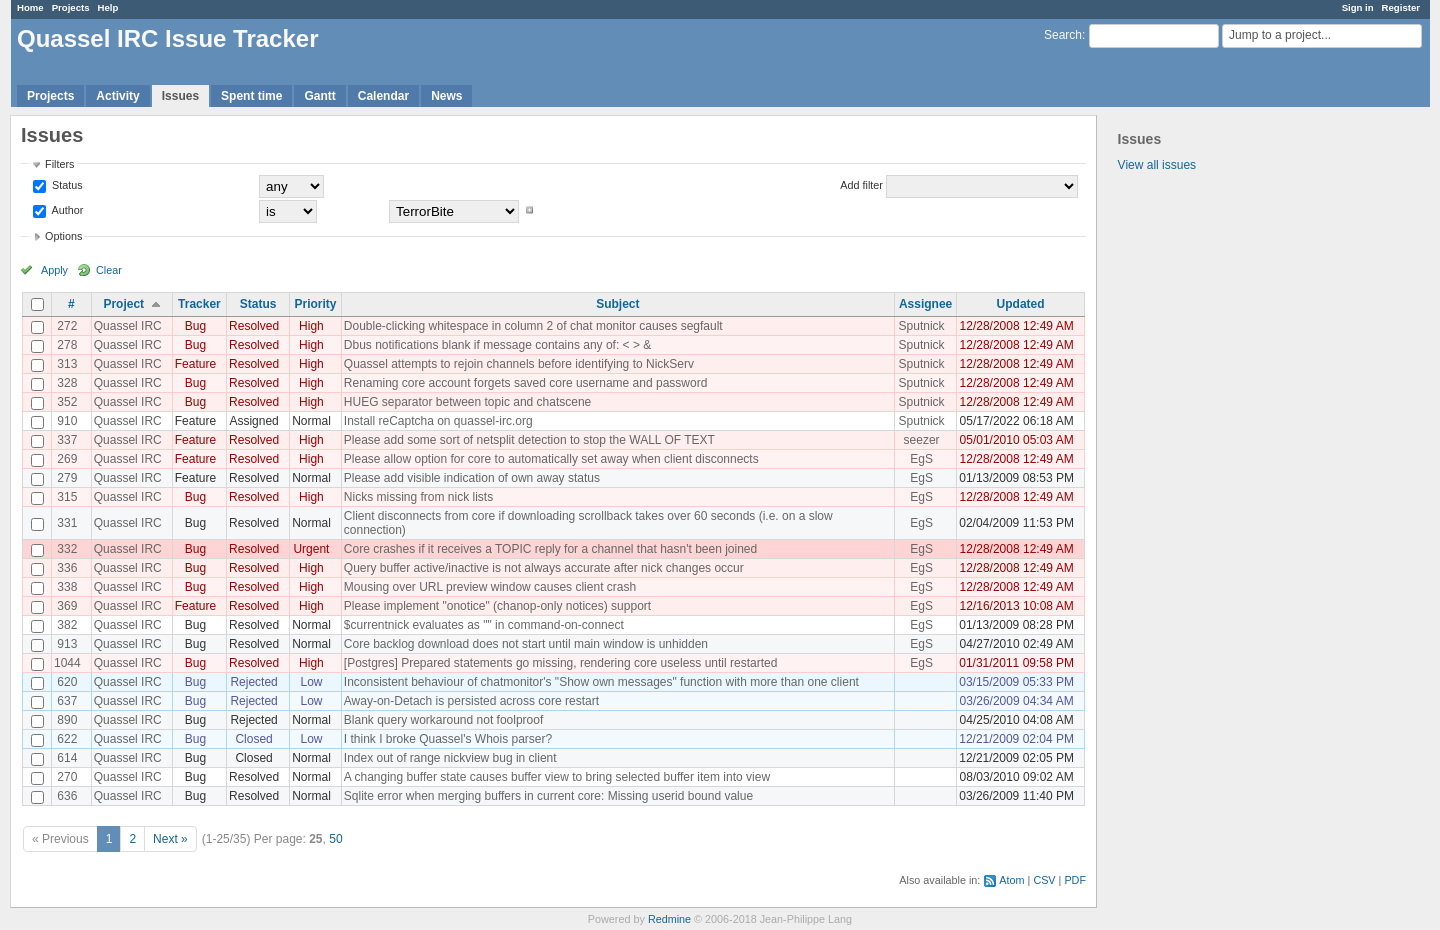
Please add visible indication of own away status (472, 478)
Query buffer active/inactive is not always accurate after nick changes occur (544, 568)
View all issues (1157, 165)
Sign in (1358, 7)
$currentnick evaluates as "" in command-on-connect (484, 625)
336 (67, 568)
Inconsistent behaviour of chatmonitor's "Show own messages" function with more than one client (601, 682)
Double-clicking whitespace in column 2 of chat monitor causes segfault (533, 326)
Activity (117, 96)
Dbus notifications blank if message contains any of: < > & (498, 345)
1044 (67, 663)
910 (67, 421)
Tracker (199, 304)
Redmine (669, 919)
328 (67, 383)
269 (67, 459)
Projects (71, 7)
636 (67, 796)
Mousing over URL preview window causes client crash (490, 587)
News (446, 96)
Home (30, 7)
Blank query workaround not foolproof (443, 720)
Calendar (383, 96)
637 (67, 701)
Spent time (251, 96)
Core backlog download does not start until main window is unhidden (526, 644)
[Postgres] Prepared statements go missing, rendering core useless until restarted (561, 663)
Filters (59, 164)
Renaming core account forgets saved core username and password (526, 383)
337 (67, 440)
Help (108, 7)
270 (67, 777)
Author (66, 210)
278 (67, 345)
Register (1401, 7)
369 (67, 606)
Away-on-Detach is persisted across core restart (471, 701)
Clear (109, 270)
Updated (1021, 304)
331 (67, 523)
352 (67, 402)
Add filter (861, 185)
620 (67, 682)
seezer (922, 440)
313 (67, 364)
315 (67, 497)
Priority (315, 304)
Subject (617, 304)
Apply (54, 270)
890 (67, 720)
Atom (1011, 880)
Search (1063, 35)
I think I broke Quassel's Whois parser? (448, 739)
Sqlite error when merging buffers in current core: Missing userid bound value (548, 796)
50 (335, 839)
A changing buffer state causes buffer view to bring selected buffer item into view (557, 777)
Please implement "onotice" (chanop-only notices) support (497, 606)
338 (67, 587)
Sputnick (922, 326)
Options (63, 236)
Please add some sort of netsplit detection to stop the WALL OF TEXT (529, 440)
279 (67, 478)
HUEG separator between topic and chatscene (467, 402)
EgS (921, 459)
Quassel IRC (128, 326)
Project (123, 304)
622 (67, 739)
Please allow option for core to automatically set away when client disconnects (551, 459)
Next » (170, 839)
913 (67, 644)
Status (66, 185)
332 (67, 549)
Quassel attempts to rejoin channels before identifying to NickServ (519, 364)
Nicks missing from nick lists (418, 497)
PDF (1075, 880)
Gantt (319, 96)
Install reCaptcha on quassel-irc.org (438, 421)
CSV (1044, 880)
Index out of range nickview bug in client (450, 758)
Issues (180, 96)
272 (67, 326)
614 (67, 758)
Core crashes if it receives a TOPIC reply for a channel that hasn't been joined (550, 549)
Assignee (925, 304)
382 (67, 625)
